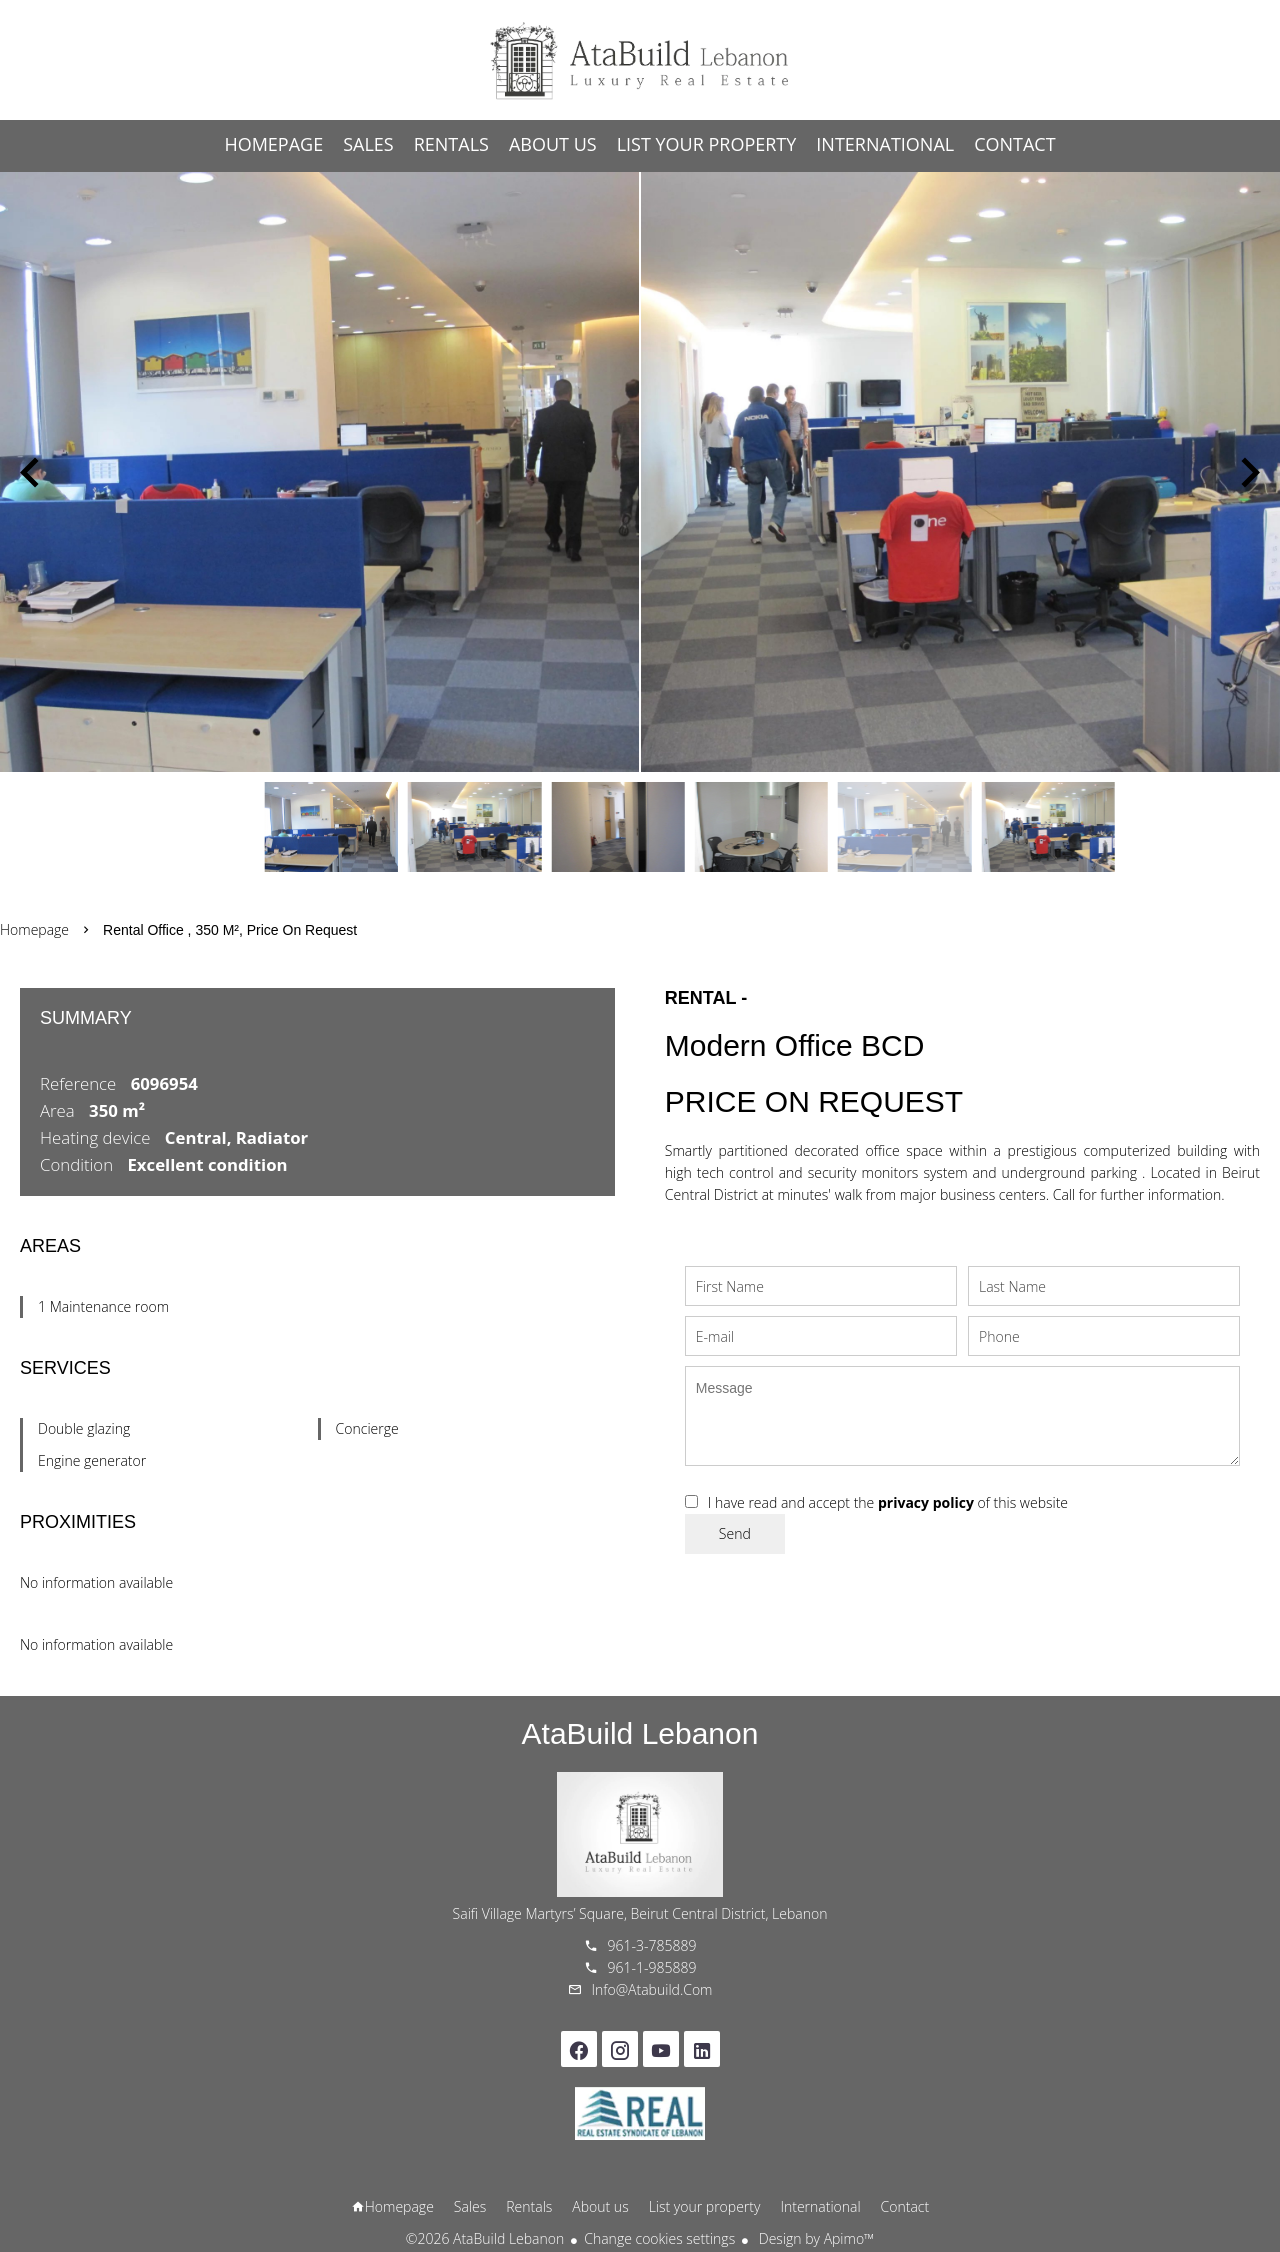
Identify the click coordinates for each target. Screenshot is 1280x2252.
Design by (814, 2238)
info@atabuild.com (652, 1989)
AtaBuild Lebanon (640, 1733)
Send (735, 1533)
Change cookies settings (659, 2238)
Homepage (640, 60)
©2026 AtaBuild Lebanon (485, 2238)
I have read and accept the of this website (888, 1502)
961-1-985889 (652, 1967)
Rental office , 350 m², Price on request (230, 930)
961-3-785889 (652, 1945)
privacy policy (926, 1502)
